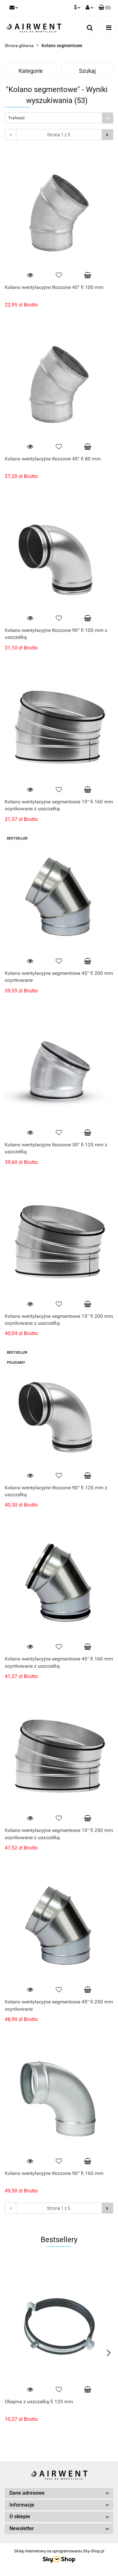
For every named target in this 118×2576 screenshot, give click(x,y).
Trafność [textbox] (16, 118)
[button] (104, 8)
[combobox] (59, 117)
